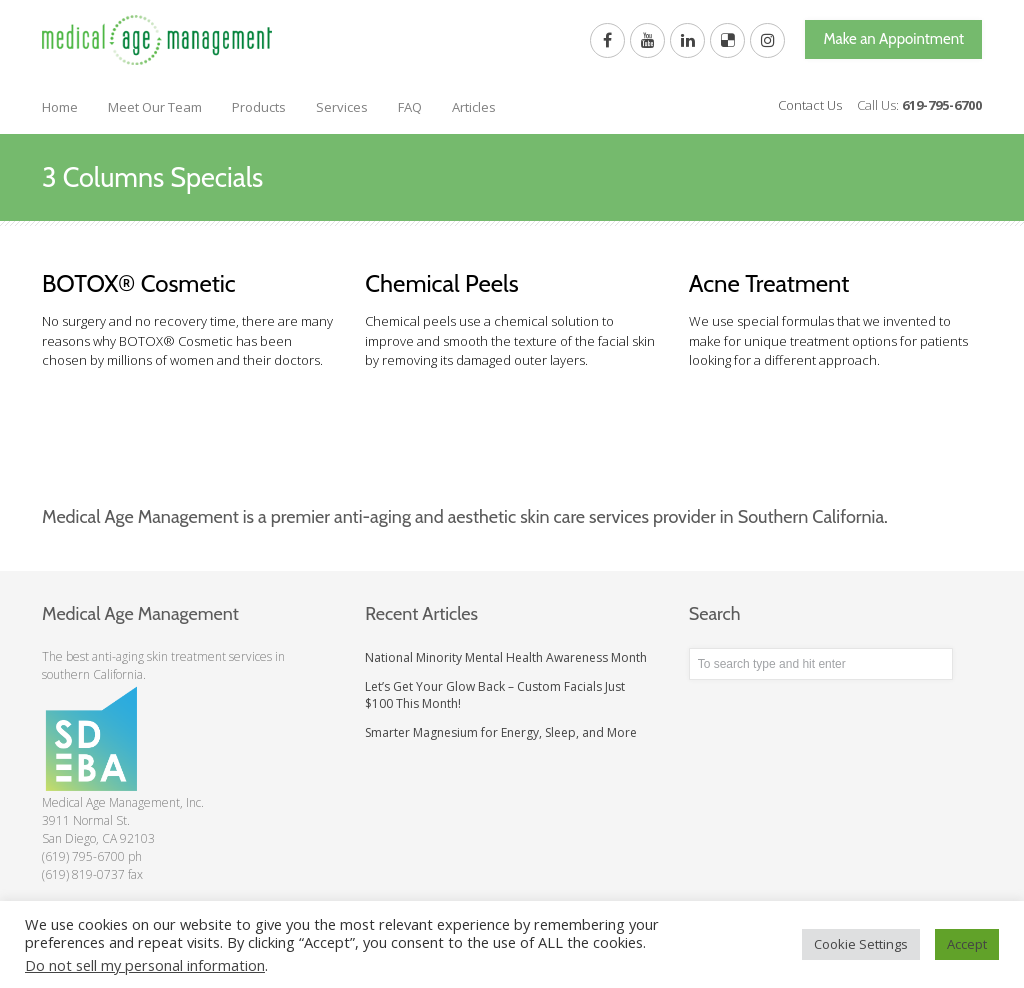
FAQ (410, 107)
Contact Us (810, 105)
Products (259, 107)
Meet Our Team (155, 107)
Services (342, 107)
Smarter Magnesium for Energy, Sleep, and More (501, 732)
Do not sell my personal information (145, 965)
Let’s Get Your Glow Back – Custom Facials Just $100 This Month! (495, 695)
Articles (474, 107)
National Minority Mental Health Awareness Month (506, 657)
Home (60, 107)
